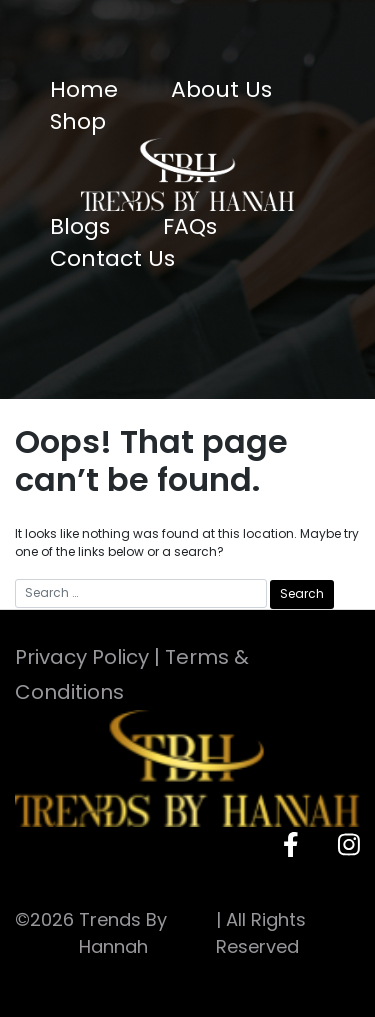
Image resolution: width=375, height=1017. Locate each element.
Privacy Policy (82, 657)
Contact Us (112, 258)
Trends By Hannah (123, 933)
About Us (221, 89)
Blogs (80, 226)
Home (84, 89)
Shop (78, 121)
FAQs (190, 226)
